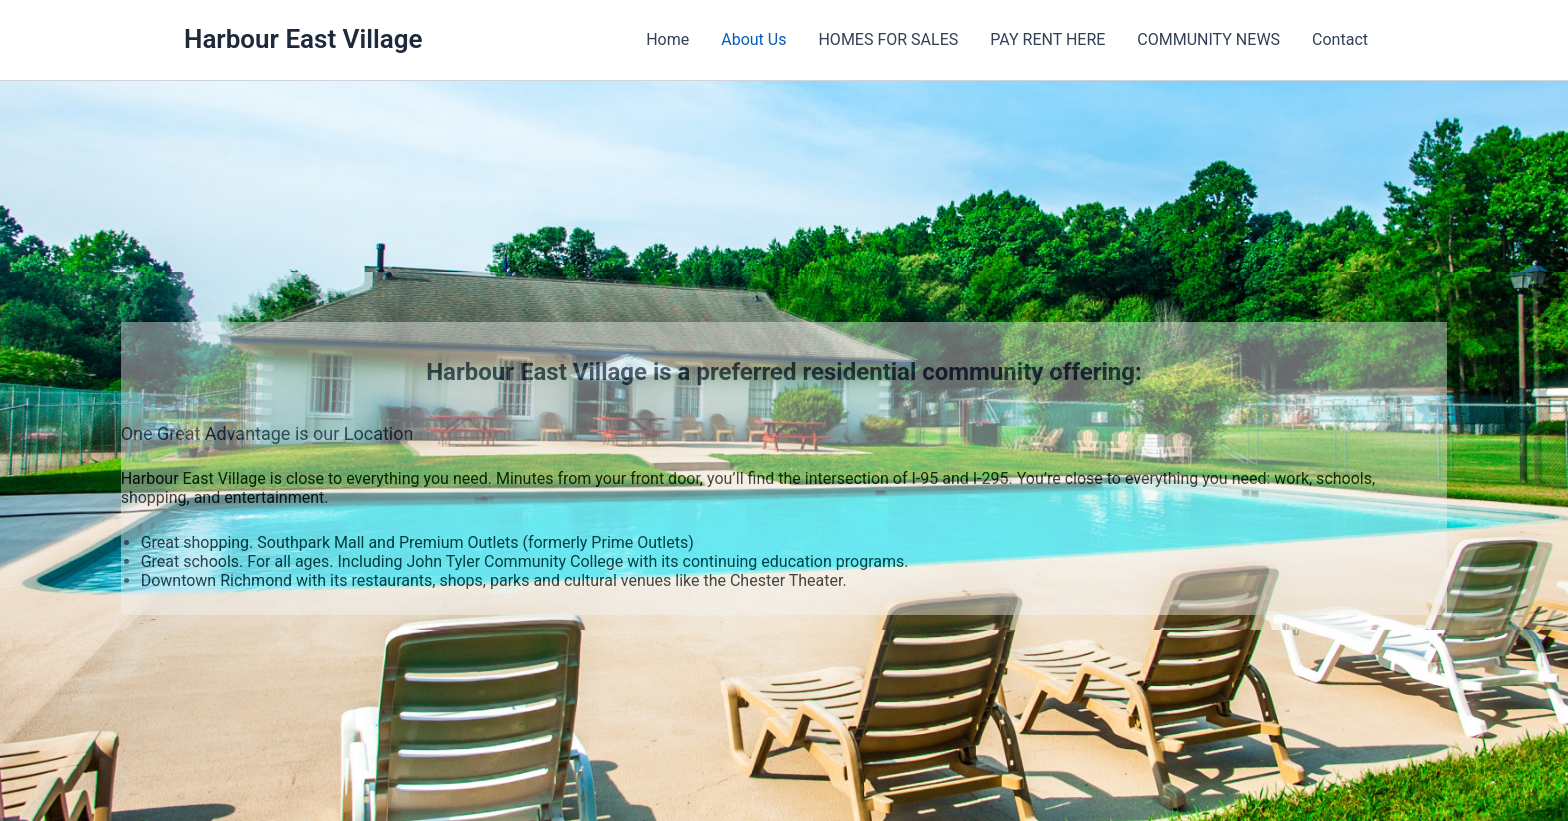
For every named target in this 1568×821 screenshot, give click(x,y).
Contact (1340, 39)
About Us (753, 39)
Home (667, 39)
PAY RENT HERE (1047, 39)
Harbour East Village (303, 39)
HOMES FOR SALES (888, 39)
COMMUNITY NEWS (1208, 39)
